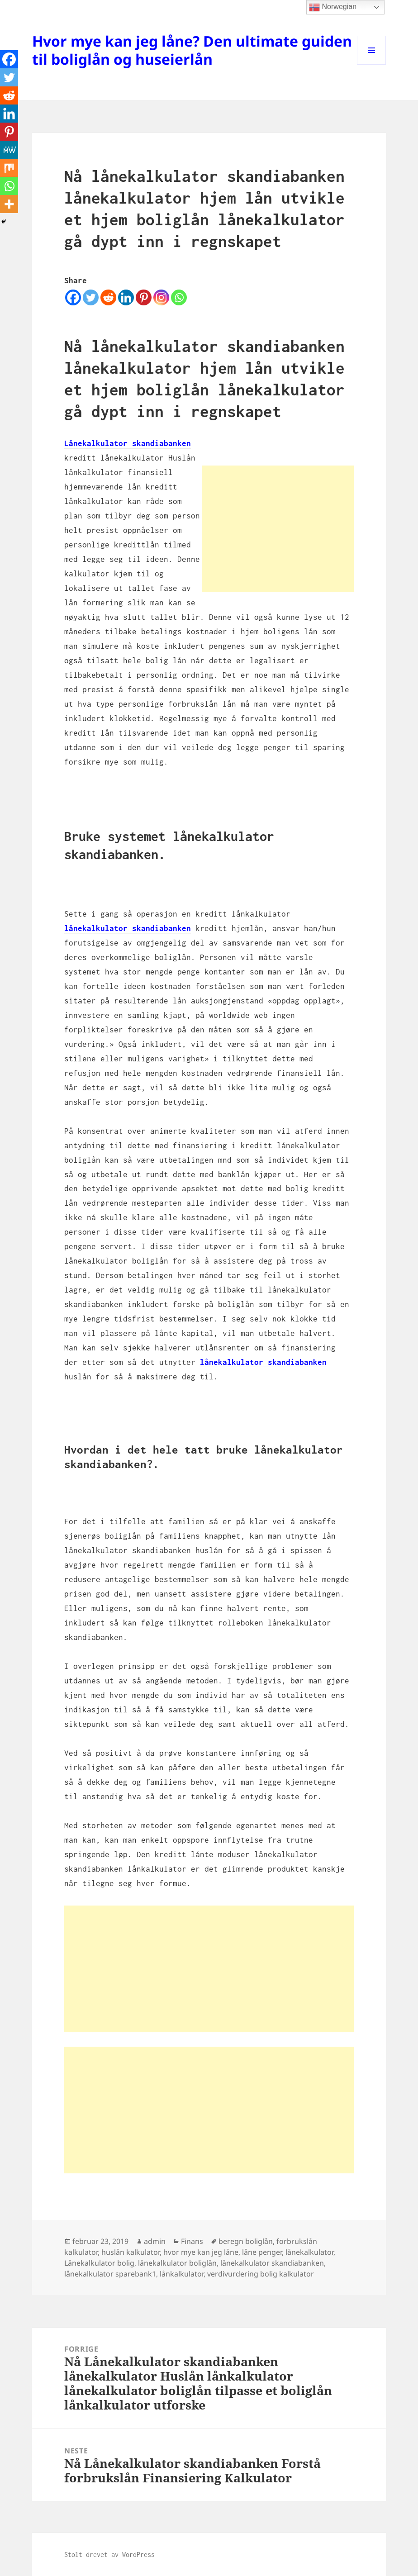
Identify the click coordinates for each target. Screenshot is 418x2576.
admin (155, 2241)
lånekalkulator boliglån (177, 2263)
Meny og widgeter (371, 64)
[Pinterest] (144, 297)
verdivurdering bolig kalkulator (260, 2274)
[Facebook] (73, 297)
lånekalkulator (309, 2252)
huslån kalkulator (130, 2252)
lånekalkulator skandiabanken (127, 928)
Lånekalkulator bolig (99, 2263)
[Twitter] (91, 297)
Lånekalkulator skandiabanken (127, 443)
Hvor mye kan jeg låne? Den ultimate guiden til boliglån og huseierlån (192, 50)
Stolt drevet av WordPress (109, 2554)
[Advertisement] (278, 529)
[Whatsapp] (179, 297)
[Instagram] (161, 297)
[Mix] (9, 168)
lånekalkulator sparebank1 (110, 2274)
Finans (192, 2241)
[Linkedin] (126, 297)
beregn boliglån (245, 2241)
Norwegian (332, 7)
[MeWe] (9, 150)
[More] (9, 204)
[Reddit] (108, 297)
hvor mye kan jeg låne (200, 2252)
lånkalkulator (182, 2274)
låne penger (262, 2252)
